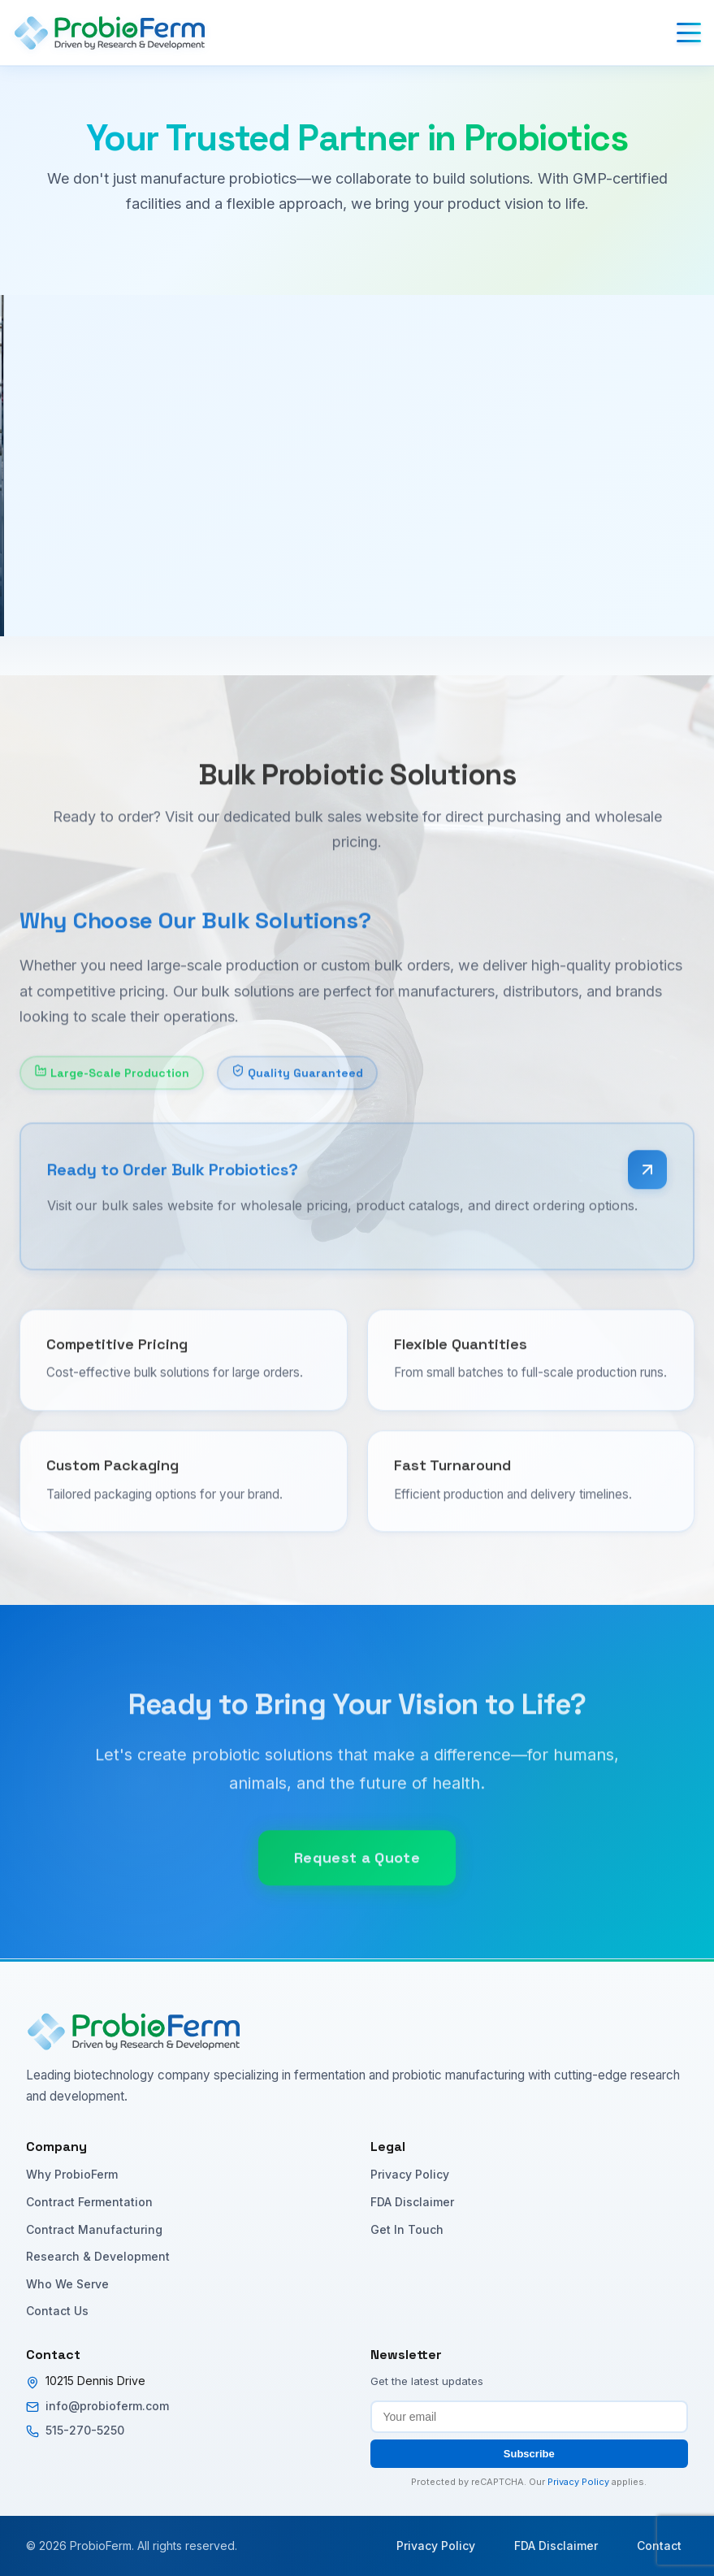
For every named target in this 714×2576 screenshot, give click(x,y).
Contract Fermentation (89, 2202)
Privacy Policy (409, 2174)
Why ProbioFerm (72, 2174)
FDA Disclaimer (412, 2202)
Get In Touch (407, 2229)
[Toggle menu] (689, 32)
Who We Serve (67, 2284)
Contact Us (57, 2311)
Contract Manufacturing (94, 2229)
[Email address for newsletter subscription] (529, 2416)
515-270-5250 (84, 2430)
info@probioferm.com (107, 2406)
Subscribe (529, 2454)
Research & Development (98, 2256)
